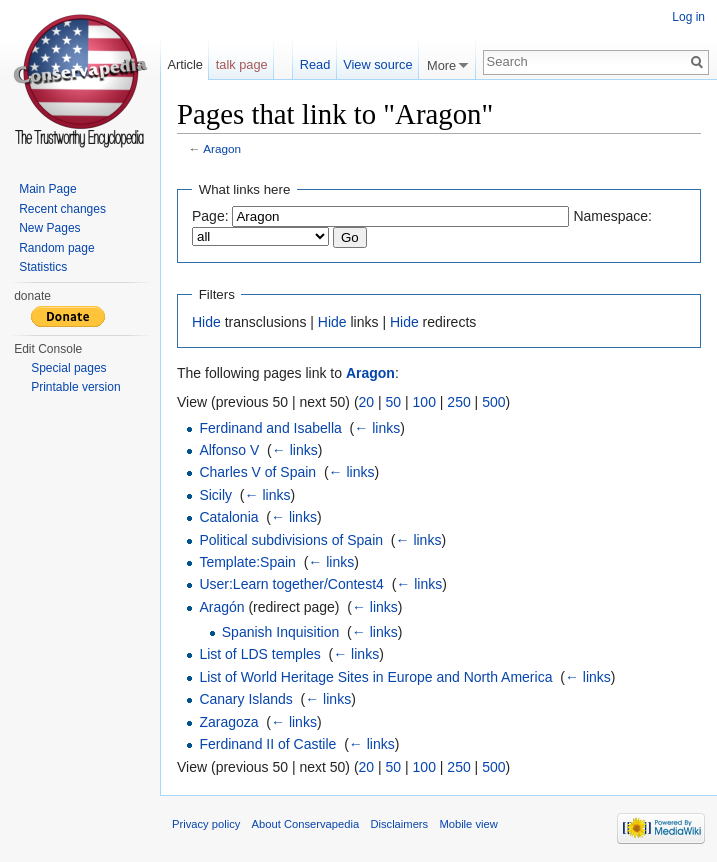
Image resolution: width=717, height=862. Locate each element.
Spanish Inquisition (281, 632)
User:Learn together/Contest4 (291, 584)
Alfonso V (229, 450)
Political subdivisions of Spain (291, 540)
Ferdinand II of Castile (267, 744)
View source (377, 64)
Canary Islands (245, 699)
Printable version (75, 387)
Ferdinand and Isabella (270, 428)
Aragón (221, 607)
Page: (210, 216)
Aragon (222, 148)
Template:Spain (247, 562)
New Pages (49, 228)
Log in (688, 17)
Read (315, 64)
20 (367, 402)
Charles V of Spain (257, 472)
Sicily (215, 495)
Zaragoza (228, 722)
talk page (242, 64)
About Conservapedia (306, 824)
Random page (56, 248)
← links (377, 428)
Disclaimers (399, 824)
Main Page (47, 189)
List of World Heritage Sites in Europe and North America (375, 677)
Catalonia (228, 517)
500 (493, 402)
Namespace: (612, 216)
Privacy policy (206, 824)
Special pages (68, 368)
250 (458, 402)
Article (185, 64)
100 (424, 402)
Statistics (43, 267)
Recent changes (62, 209)
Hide (206, 322)
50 (394, 402)
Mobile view (468, 824)
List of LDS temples (259, 654)
